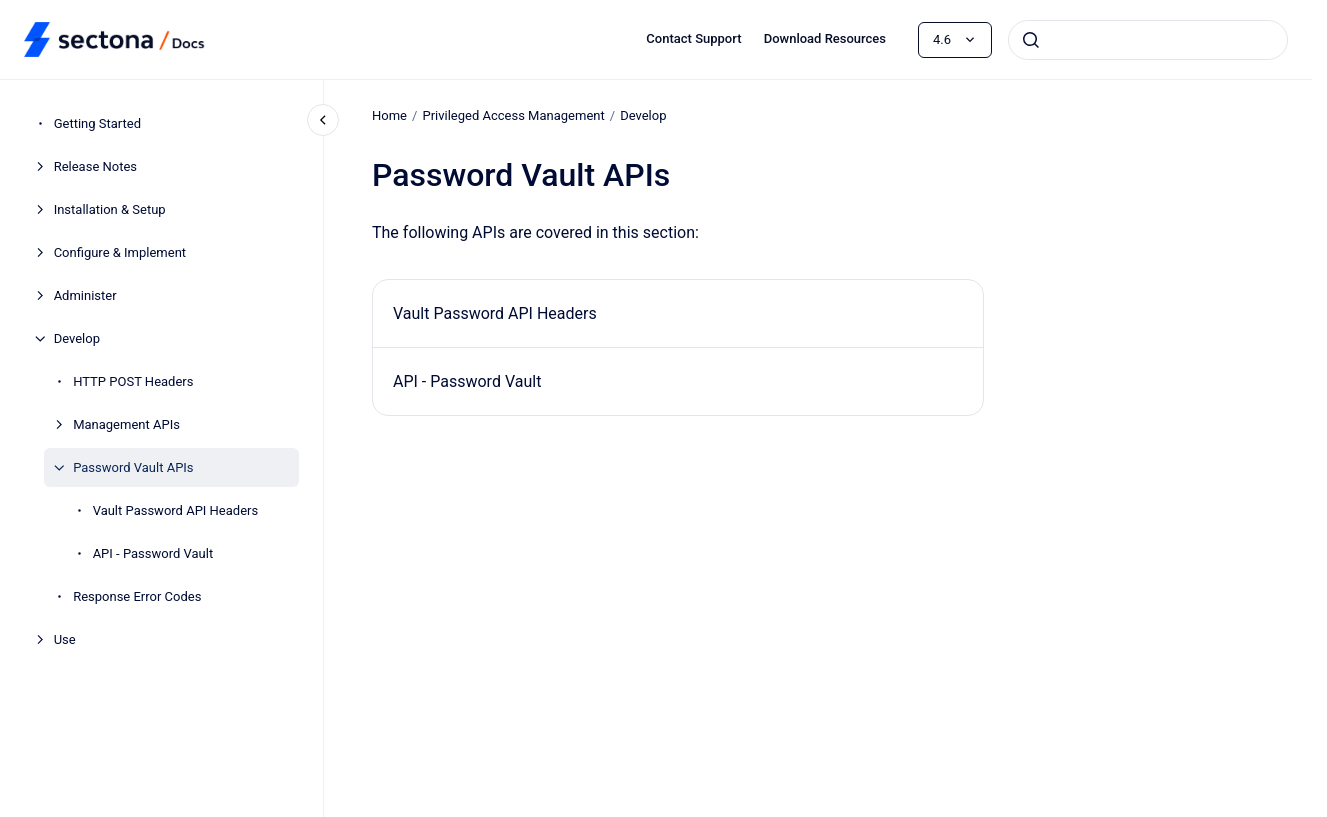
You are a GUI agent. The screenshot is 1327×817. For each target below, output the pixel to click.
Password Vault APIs (133, 467)
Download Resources (825, 38)
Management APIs (126, 424)
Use (65, 639)
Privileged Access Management (513, 115)
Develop (77, 338)
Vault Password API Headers (176, 510)
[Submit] (1031, 40)
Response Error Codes (137, 596)
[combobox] (1148, 40)
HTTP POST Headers (133, 381)
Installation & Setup (110, 209)
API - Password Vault (153, 553)
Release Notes (95, 166)
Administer (85, 295)
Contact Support (693, 38)
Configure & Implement (120, 252)
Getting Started (97, 123)
